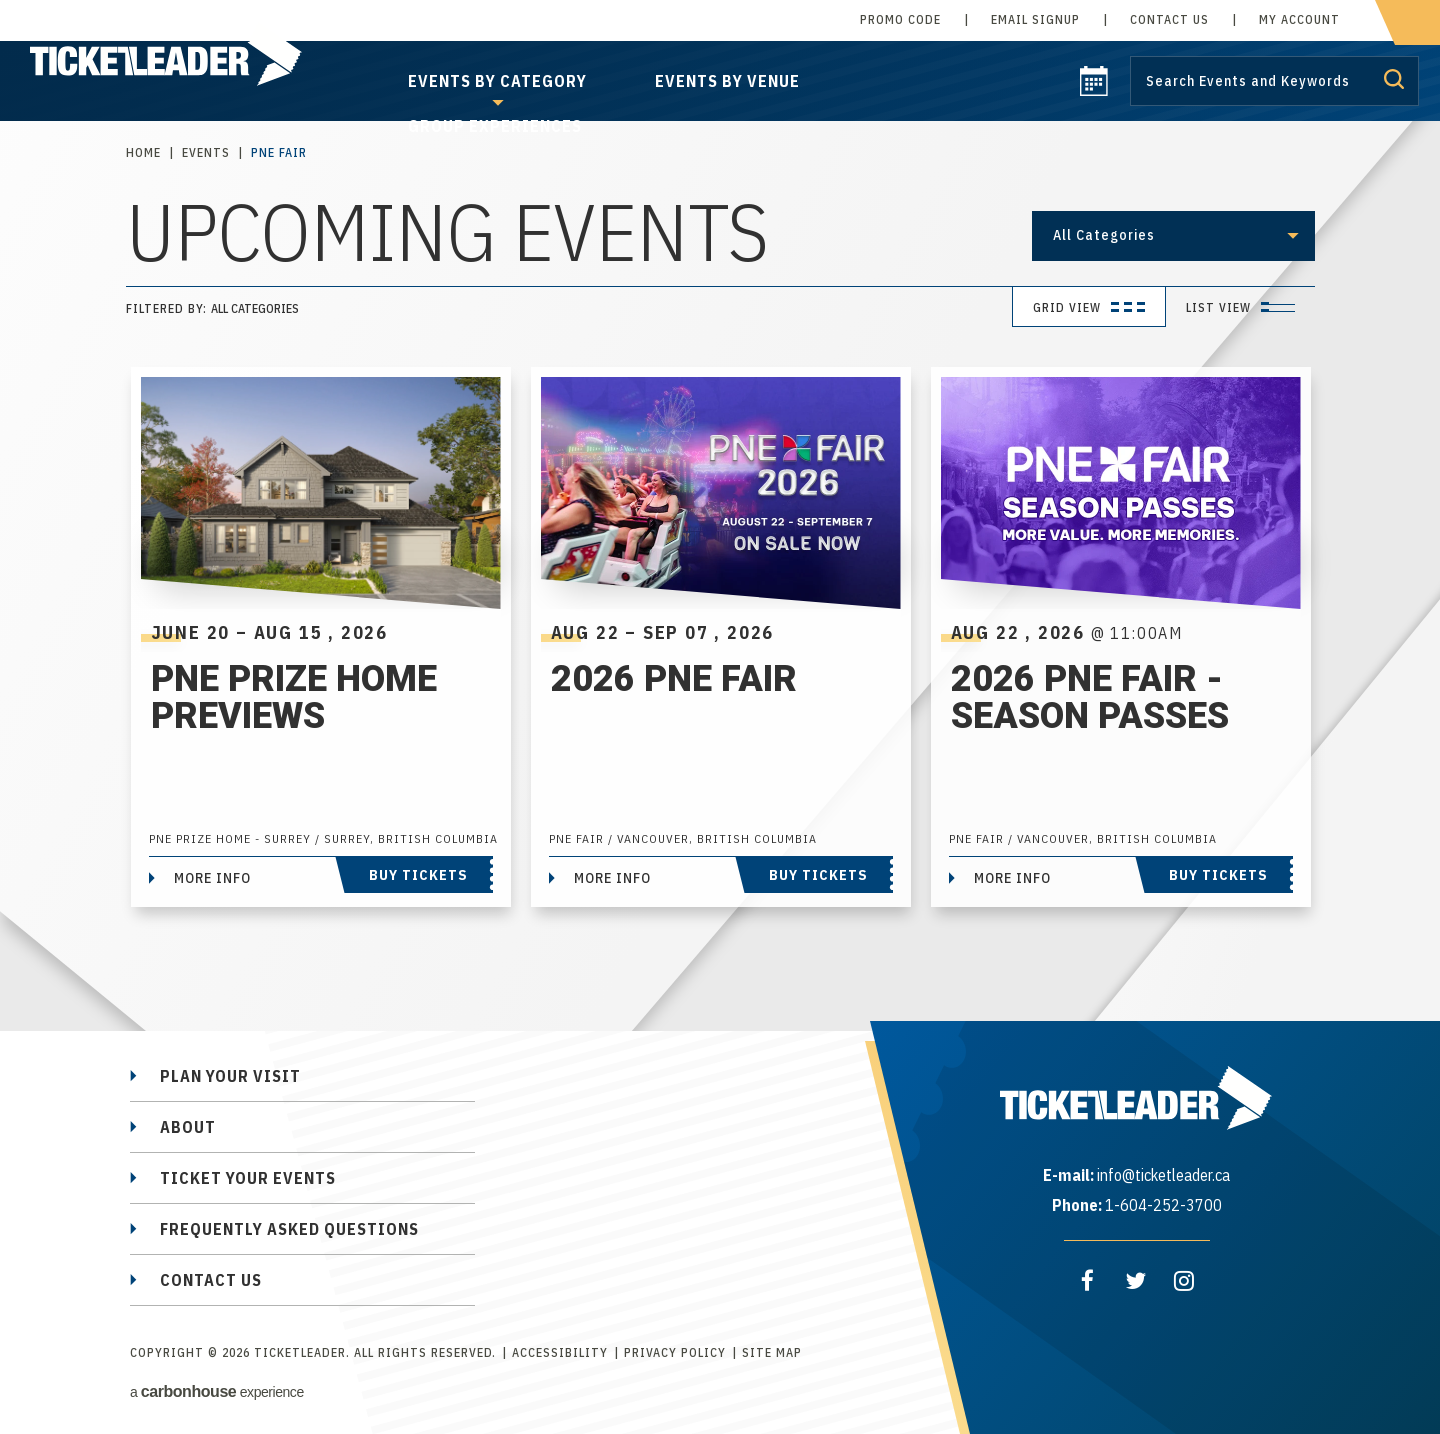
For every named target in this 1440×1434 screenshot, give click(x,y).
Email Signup (1035, 19)
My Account (1299, 19)
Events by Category (497, 81)
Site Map (772, 1352)
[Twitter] (1136, 1281)
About (188, 1127)
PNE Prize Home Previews (294, 697)
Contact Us (1169, 19)
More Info (212, 878)
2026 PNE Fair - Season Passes (1090, 706)
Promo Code (900, 19)
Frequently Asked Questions (289, 1229)
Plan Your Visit (230, 1076)
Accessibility (560, 1352)
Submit (1394, 79)
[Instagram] (1184, 1281)
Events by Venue (727, 81)
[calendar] (1094, 90)
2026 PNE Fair (674, 680)
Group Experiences (495, 126)
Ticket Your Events (248, 1178)
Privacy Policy (675, 1352)
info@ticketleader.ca (1163, 1175)
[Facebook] (1088, 1281)
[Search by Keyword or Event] (1274, 81)
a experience (217, 1391)
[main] (720, 526)
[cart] (1407, 22)
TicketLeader (189, 60)
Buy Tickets (418, 875)
